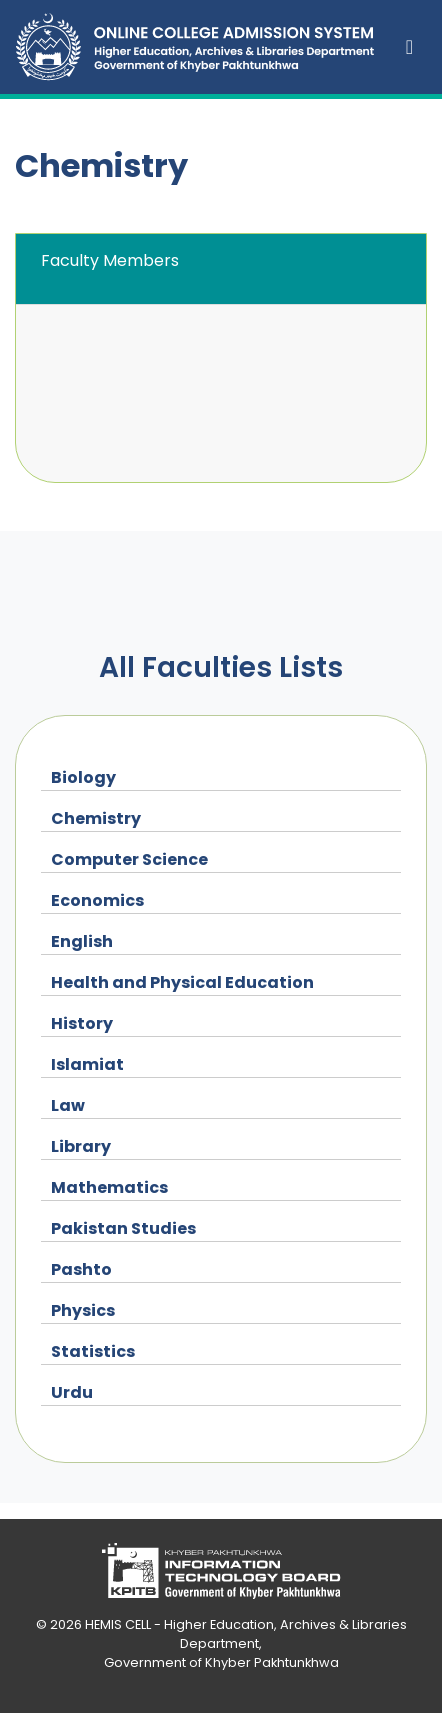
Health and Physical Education (182, 982)
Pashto (81, 1269)
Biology (83, 777)
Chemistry (96, 818)
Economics (97, 900)
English (82, 941)
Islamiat (87, 1064)
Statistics (93, 1351)
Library (81, 1146)
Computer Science (129, 859)
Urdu (72, 1392)
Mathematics (109, 1187)
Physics (83, 1310)
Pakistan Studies (123, 1228)
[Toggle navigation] (409, 47)
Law (68, 1105)
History (82, 1023)
